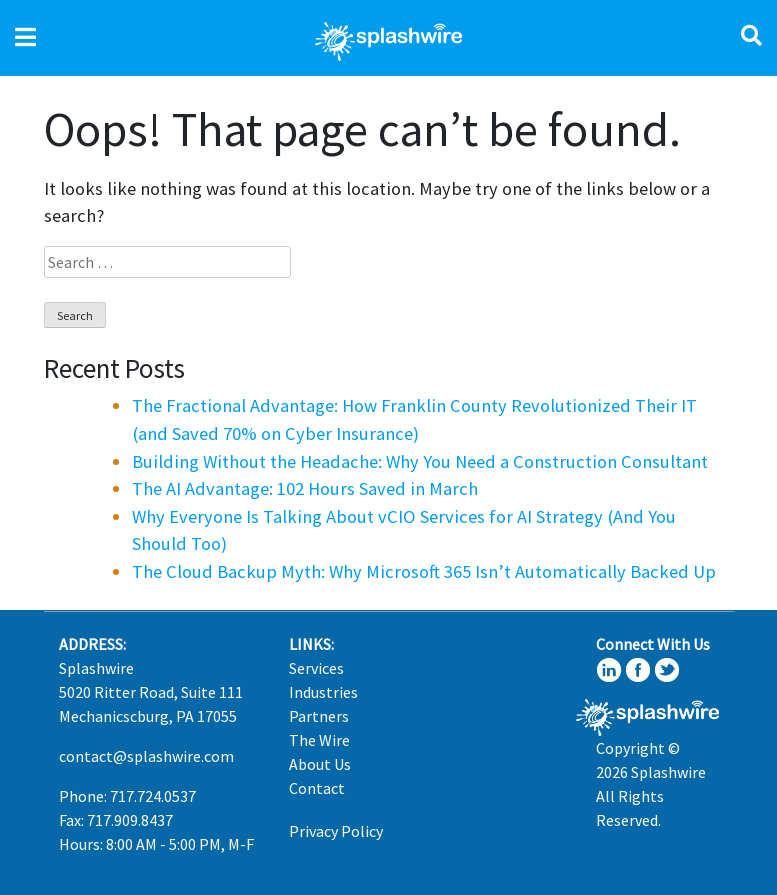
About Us (320, 764)
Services (316, 668)
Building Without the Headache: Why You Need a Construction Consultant (420, 461)
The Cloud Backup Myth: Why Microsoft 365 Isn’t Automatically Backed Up (424, 571)
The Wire (319, 740)
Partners (319, 716)
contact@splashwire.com (146, 756)
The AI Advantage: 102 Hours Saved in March (305, 488)
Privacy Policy (336, 831)
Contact (317, 788)
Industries (323, 692)
